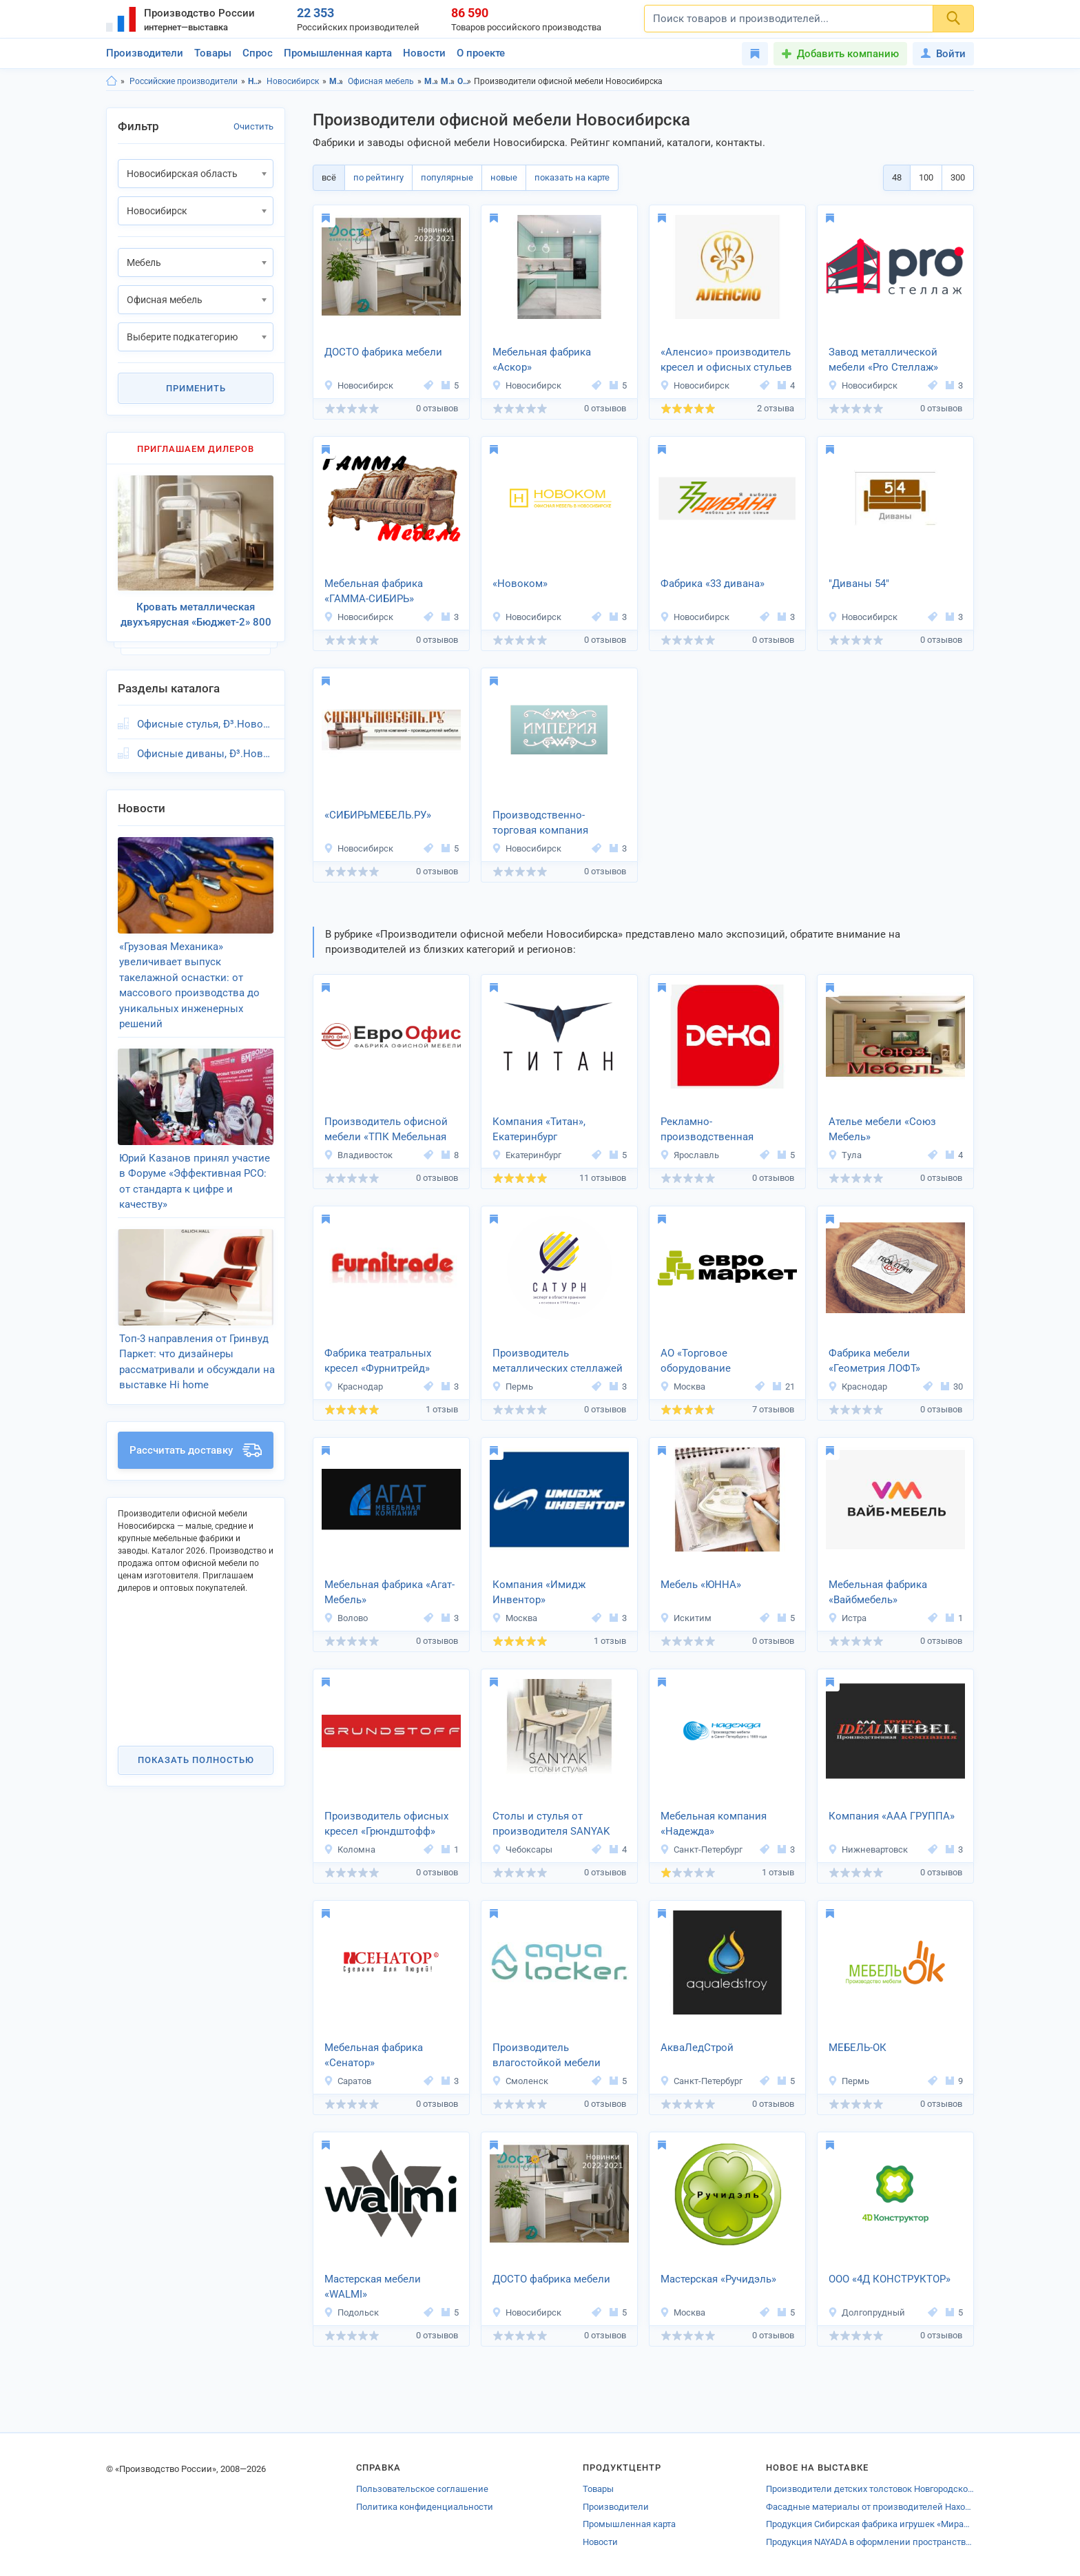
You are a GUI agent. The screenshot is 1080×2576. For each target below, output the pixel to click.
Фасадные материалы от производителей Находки (870, 2507)
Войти (943, 54)
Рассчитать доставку (195, 1450)
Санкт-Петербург (701, 1849)
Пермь (512, 1386)
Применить (196, 388)
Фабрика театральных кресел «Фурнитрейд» (377, 1361)
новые (503, 177)
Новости (424, 53)
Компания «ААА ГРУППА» (892, 1816)
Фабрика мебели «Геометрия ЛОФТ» (874, 1361)
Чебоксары (522, 1849)
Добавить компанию (848, 54)
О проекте (481, 53)
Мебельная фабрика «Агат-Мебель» (389, 1592)
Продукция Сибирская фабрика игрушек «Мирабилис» (870, 2524)
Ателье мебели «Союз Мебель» (882, 1129)
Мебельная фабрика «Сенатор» (373, 2055)
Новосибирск (293, 81)
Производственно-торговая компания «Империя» (540, 824)
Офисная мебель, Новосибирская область (464, 81)
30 (952, 1386)
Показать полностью (196, 1760)
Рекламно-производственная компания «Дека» (707, 1130)
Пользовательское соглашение (422, 2489)
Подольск (351, 2312)
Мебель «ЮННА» (701, 1584)
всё (329, 177)
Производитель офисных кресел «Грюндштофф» (386, 1824)
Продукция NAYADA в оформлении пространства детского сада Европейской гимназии (870, 2542)
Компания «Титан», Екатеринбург (538, 1129)
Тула (845, 1155)
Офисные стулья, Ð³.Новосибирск (205, 724)
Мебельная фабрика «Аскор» (541, 360)
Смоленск (520, 2081)
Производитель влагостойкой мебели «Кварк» (546, 2056)
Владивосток (358, 1155)
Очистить (253, 126)
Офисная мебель (381, 81)
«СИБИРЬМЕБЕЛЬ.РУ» (377, 815)
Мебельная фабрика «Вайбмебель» (878, 1592)
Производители (144, 53)
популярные (447, 177)
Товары (212, 53)
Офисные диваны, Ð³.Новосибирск (205, 754)
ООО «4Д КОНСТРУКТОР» (890, 2279)
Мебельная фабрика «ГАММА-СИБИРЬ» (373, 591)
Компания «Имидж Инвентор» (538, 1592)
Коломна (349, 1849)
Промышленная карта (338, 53)
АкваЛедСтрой (697, 2047)
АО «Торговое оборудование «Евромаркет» (696, 1362)
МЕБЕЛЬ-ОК (857, 2047)
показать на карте (572, 177)
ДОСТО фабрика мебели (383, 352)
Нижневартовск (868, 1849)
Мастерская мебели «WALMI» (372, 2287)
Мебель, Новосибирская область (431, 81)
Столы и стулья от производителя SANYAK (551, 1824)
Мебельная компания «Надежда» (714, 1824)
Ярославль (689, 1155)
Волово (346, 1618)
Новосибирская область (255, 81)
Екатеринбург (526, 1155)
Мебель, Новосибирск (448, 81)
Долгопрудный (866, 2312)
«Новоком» (520, 583)
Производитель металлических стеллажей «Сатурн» (557, 1362)
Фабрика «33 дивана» (713, 583)
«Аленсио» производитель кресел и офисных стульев (726, 360)
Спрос (257, 53)
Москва (682, 1386)
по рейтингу (378, 177)
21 (784, 1386)
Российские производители (183, 81)
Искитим (686, 1618)
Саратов (347, 2081)
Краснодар (353, 1386)
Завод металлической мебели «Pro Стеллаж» (883, 360)
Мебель (336, 81)
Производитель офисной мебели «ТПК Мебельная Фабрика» (386, 1130)
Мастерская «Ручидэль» (718, 2279)
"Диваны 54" (859, 583)
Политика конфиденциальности (424, 2507)
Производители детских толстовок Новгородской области (870, 2489)
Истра (847, 1618)
